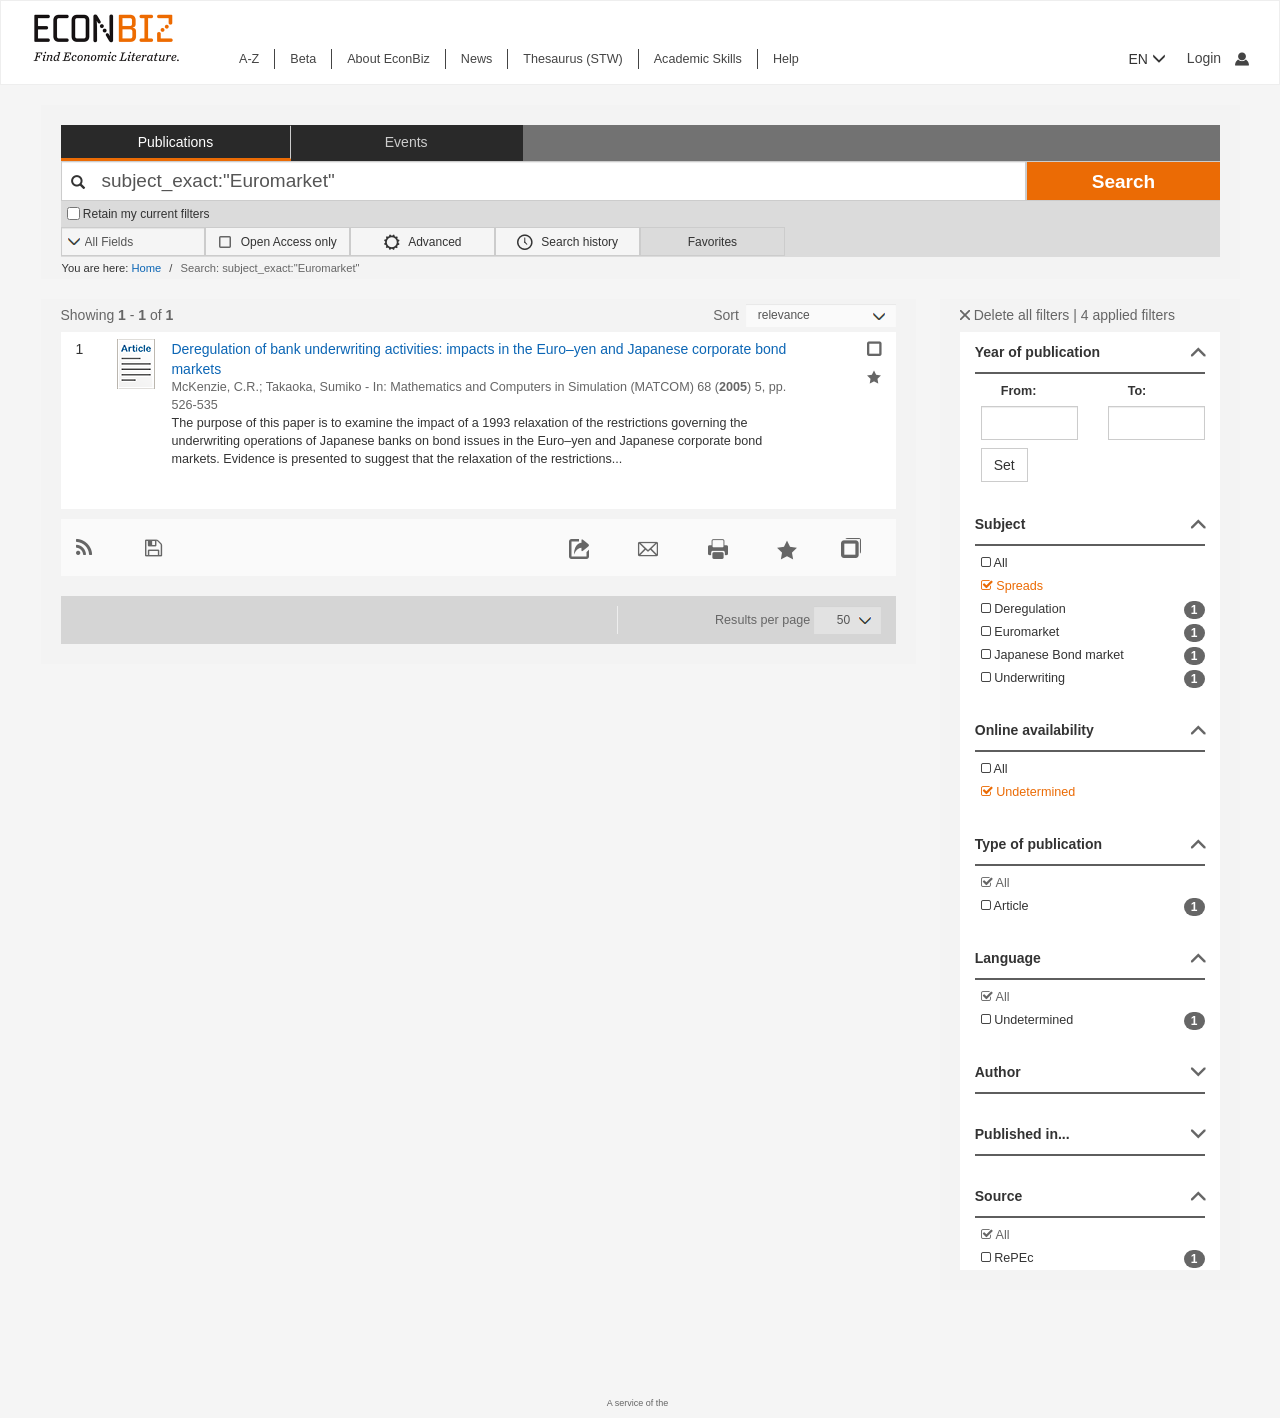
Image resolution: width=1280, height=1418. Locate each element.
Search (1123, 181)
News (477, 59)
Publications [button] (176, 142)
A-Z (249, 59)
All (994, 563)
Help (786, 59)
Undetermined (1028, 792)
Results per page (762, 620)
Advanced (423, 242)
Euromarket (1093, 633)
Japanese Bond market (1093, 656)
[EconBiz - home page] (105, 37)
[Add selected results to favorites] (874, 376)
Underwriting (1093, 679)
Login (1218, 58)
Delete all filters (1015, 315)
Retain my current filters (138, 214)
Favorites (712, 242)
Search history (567, 242)
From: (1019, 391)
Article (1093, 907)
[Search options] (133, 242)
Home (146, 268)
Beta (303, 59)
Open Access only (289, 242)
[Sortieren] (821, 315)
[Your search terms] (544, 181)
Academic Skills (698, 59)
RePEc (1093, 1259)
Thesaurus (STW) (572, 59)
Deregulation (1093, 610)
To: (1137, 391)
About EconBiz (388, 59)
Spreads (1012, 586)
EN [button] (1147, 59)
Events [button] (406, 142)
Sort (726, 315)
